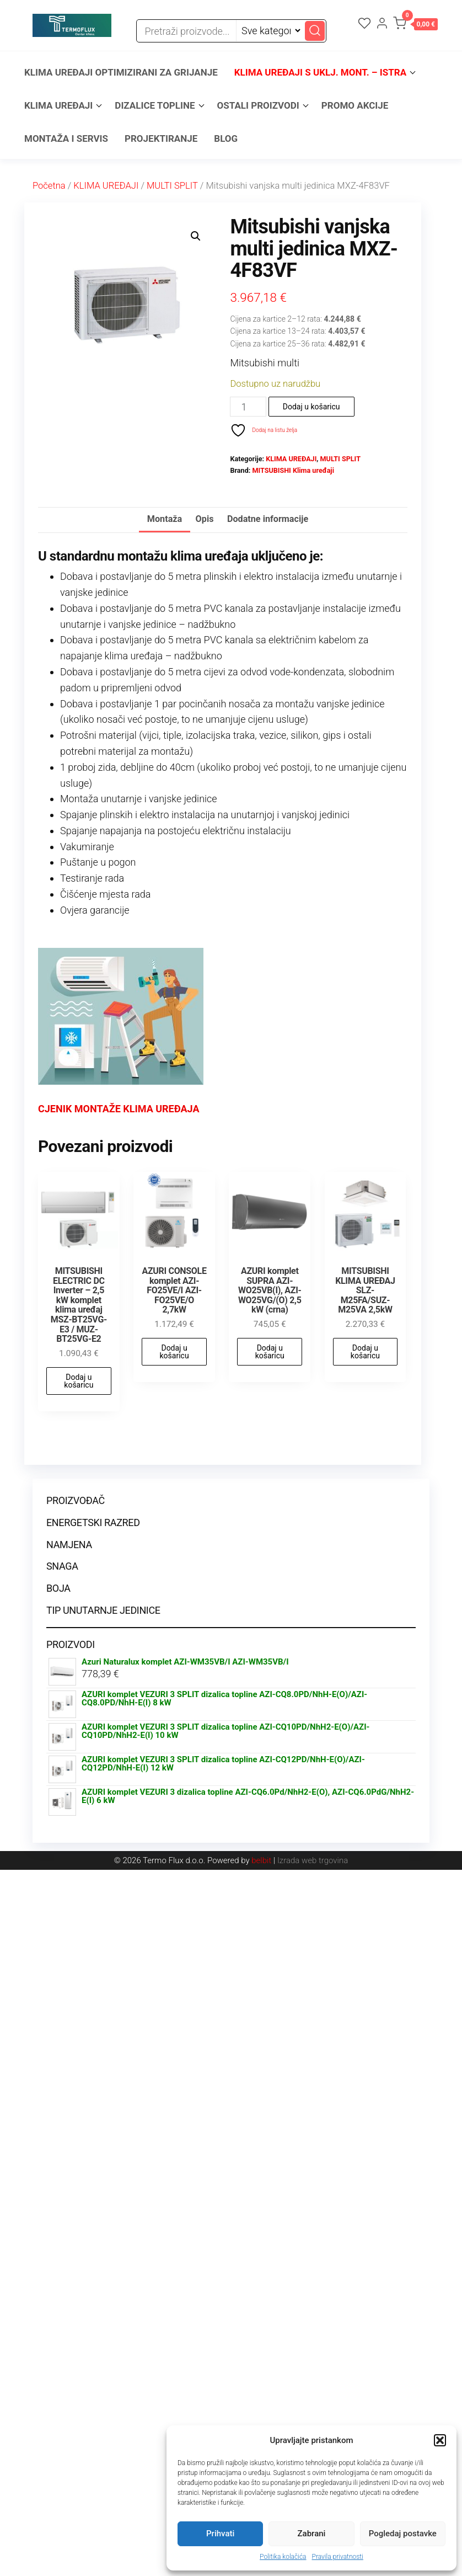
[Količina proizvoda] (248, 407)
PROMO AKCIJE (355, 105)
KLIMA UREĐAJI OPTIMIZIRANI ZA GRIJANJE (121, 72)
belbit (261, 1860)
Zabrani (312, 2533)
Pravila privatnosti (337, 2557)
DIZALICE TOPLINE (155, 105)
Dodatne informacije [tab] (267, 519)
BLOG (226, 138)
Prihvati (220, 2533)
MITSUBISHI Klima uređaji (293, 470)
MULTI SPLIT (172, 185)
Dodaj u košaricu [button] (78, 1381)
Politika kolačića (283, 2557)
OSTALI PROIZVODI (258, 105)
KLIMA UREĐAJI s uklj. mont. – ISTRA (320, 72)
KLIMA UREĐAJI (58, 105)
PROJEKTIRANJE (161, 138)
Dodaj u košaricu (311, 406)
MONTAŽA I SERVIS (66, 138)
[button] (439, 2440)
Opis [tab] (205, 519)
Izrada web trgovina (312, 1860)
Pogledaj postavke (403, 2533)
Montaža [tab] (164, 519)
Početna (49, 185)
